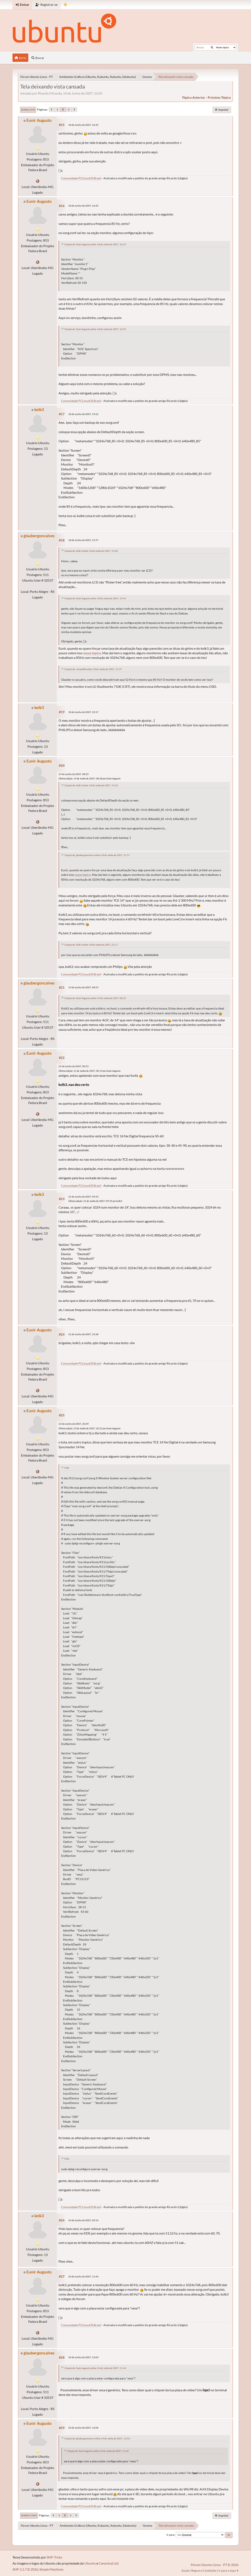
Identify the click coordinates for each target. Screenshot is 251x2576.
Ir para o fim (28, 109)
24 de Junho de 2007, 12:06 (83, 2427)
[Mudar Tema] (65, 4)
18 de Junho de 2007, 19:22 (83, 414)
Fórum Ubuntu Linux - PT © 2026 (215, 2565)
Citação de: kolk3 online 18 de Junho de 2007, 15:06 (91, 550)
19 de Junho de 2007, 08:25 (73, 774)
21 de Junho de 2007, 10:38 (83, 1334)
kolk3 (39, 409)
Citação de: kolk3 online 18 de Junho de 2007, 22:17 (91, 944)
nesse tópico (92, 653)
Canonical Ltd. (109, 2563)
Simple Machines (51, 2569)
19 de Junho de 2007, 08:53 (83, 987)
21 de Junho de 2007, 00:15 (73, 1066)
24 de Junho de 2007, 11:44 (83, 2276)
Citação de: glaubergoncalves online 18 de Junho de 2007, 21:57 (97, 855)
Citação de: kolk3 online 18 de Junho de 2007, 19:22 (91, 785)
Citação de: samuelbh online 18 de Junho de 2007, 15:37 (93, 669)
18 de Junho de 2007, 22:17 (83, 712)
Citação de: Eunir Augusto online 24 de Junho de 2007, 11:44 (95, 2368)
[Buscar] (212, 47)
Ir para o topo (29, 2515)
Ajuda (185, 2570)
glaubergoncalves (39, 535)
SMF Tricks (54, 2557)
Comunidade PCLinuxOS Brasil (81, 178)
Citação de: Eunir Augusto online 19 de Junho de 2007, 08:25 (95, 998)
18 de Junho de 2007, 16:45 (83, 205)
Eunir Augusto (39, 120)
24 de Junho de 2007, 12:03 (83, 2357)
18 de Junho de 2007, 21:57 (83, 540)
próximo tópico (219, 97)
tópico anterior (193, 97)
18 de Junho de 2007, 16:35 (83, 124)
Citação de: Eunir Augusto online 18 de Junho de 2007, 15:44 (95, 598)
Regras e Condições (203, 2570)
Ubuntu (90, 2563)
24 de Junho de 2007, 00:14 (83, 2220)
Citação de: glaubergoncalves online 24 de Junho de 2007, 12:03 (97, 2438)
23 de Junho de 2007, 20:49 (73, 1423)
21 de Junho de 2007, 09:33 (83, 1196)
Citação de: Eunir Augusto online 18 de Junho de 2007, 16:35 (95, 244)
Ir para (170, 2534)
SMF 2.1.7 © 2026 (25, 2569)
